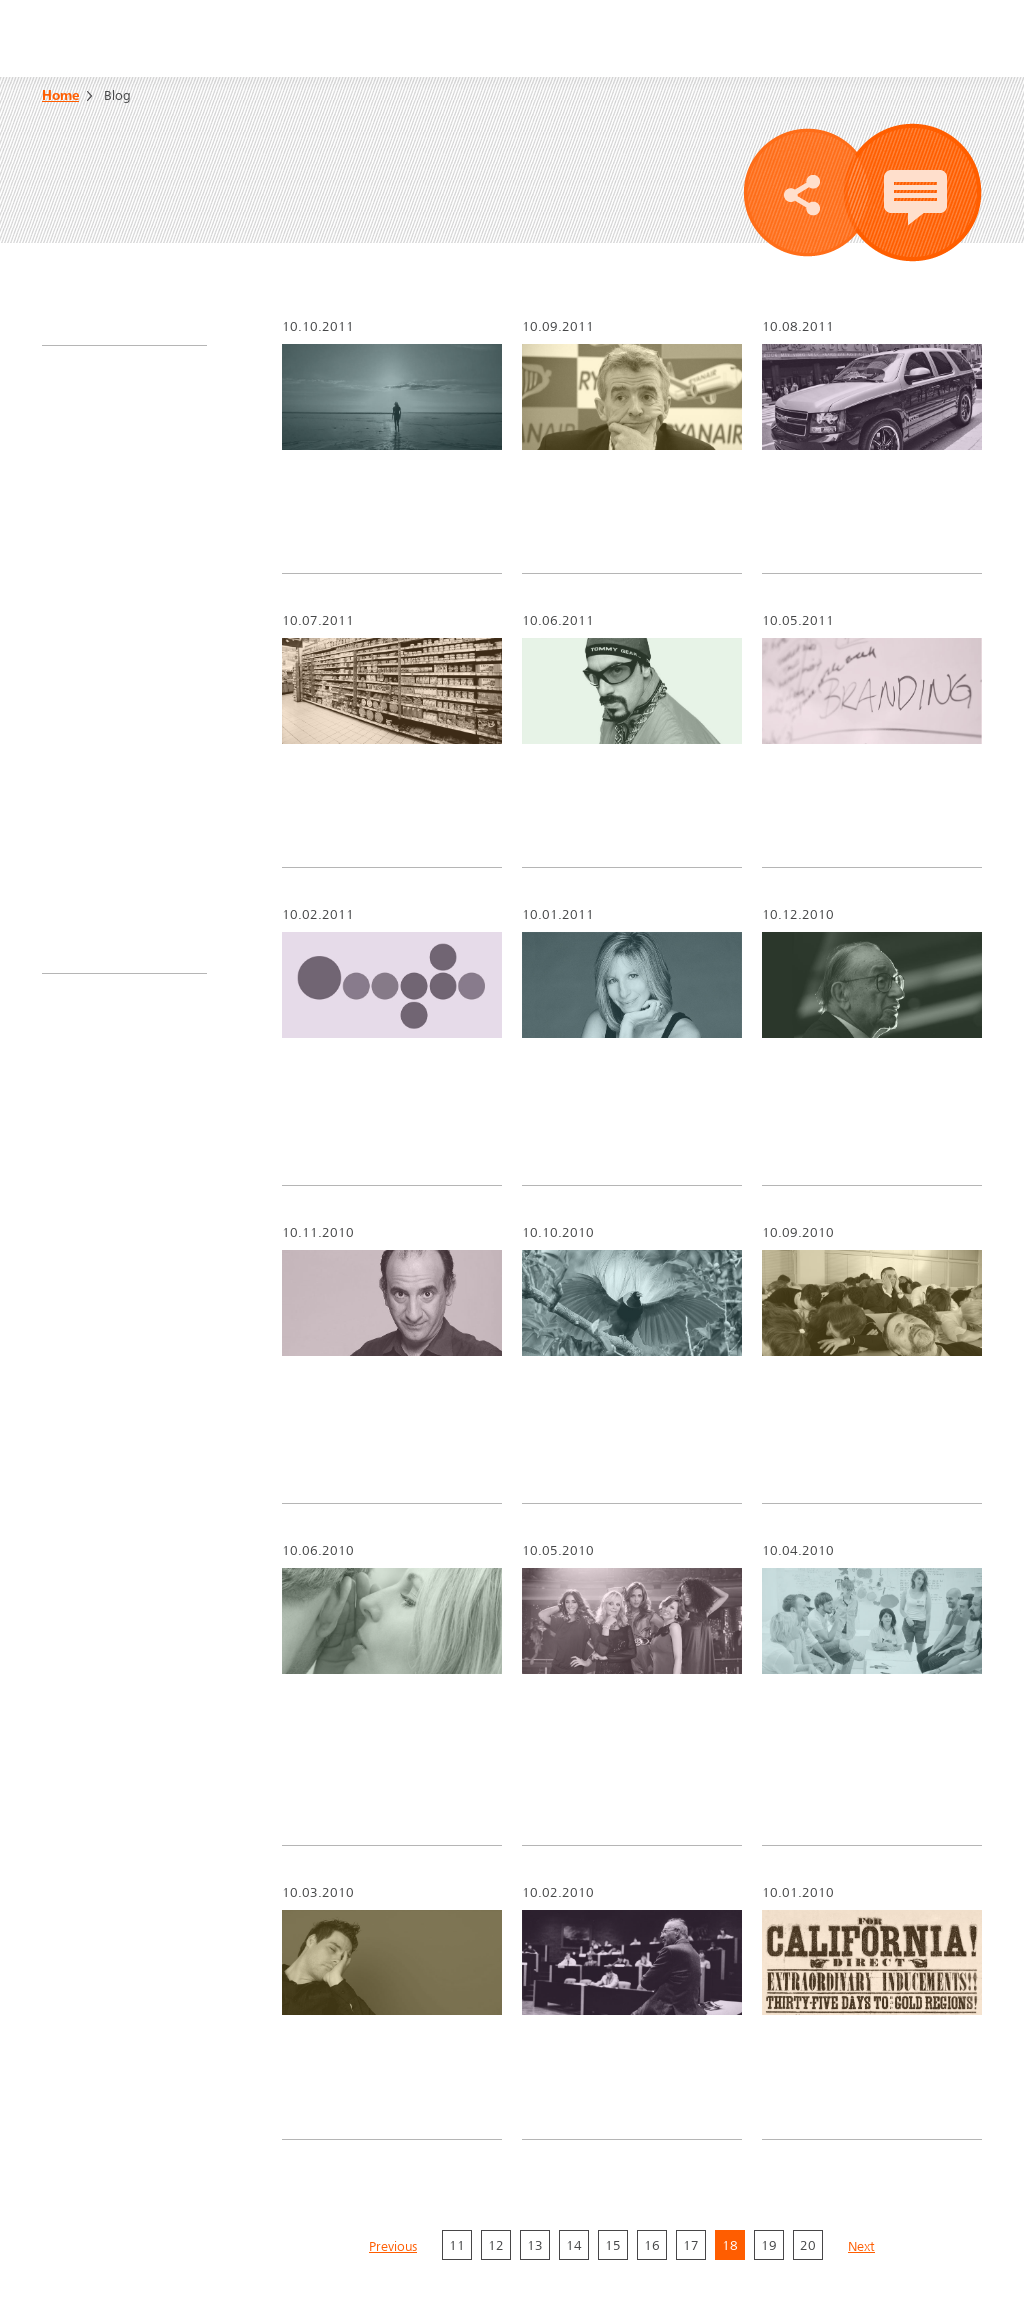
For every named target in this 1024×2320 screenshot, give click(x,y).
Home (60, 97)
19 (769, 2067)
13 (535, 2067)
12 (496, 2067)
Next (861, 2070)
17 (691, 2067)
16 (652, 2067)
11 (457, 2067)
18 (730, 2067)
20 (808, 2067)
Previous (393, 2070)
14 (574, 2067)
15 (613, 2067)
